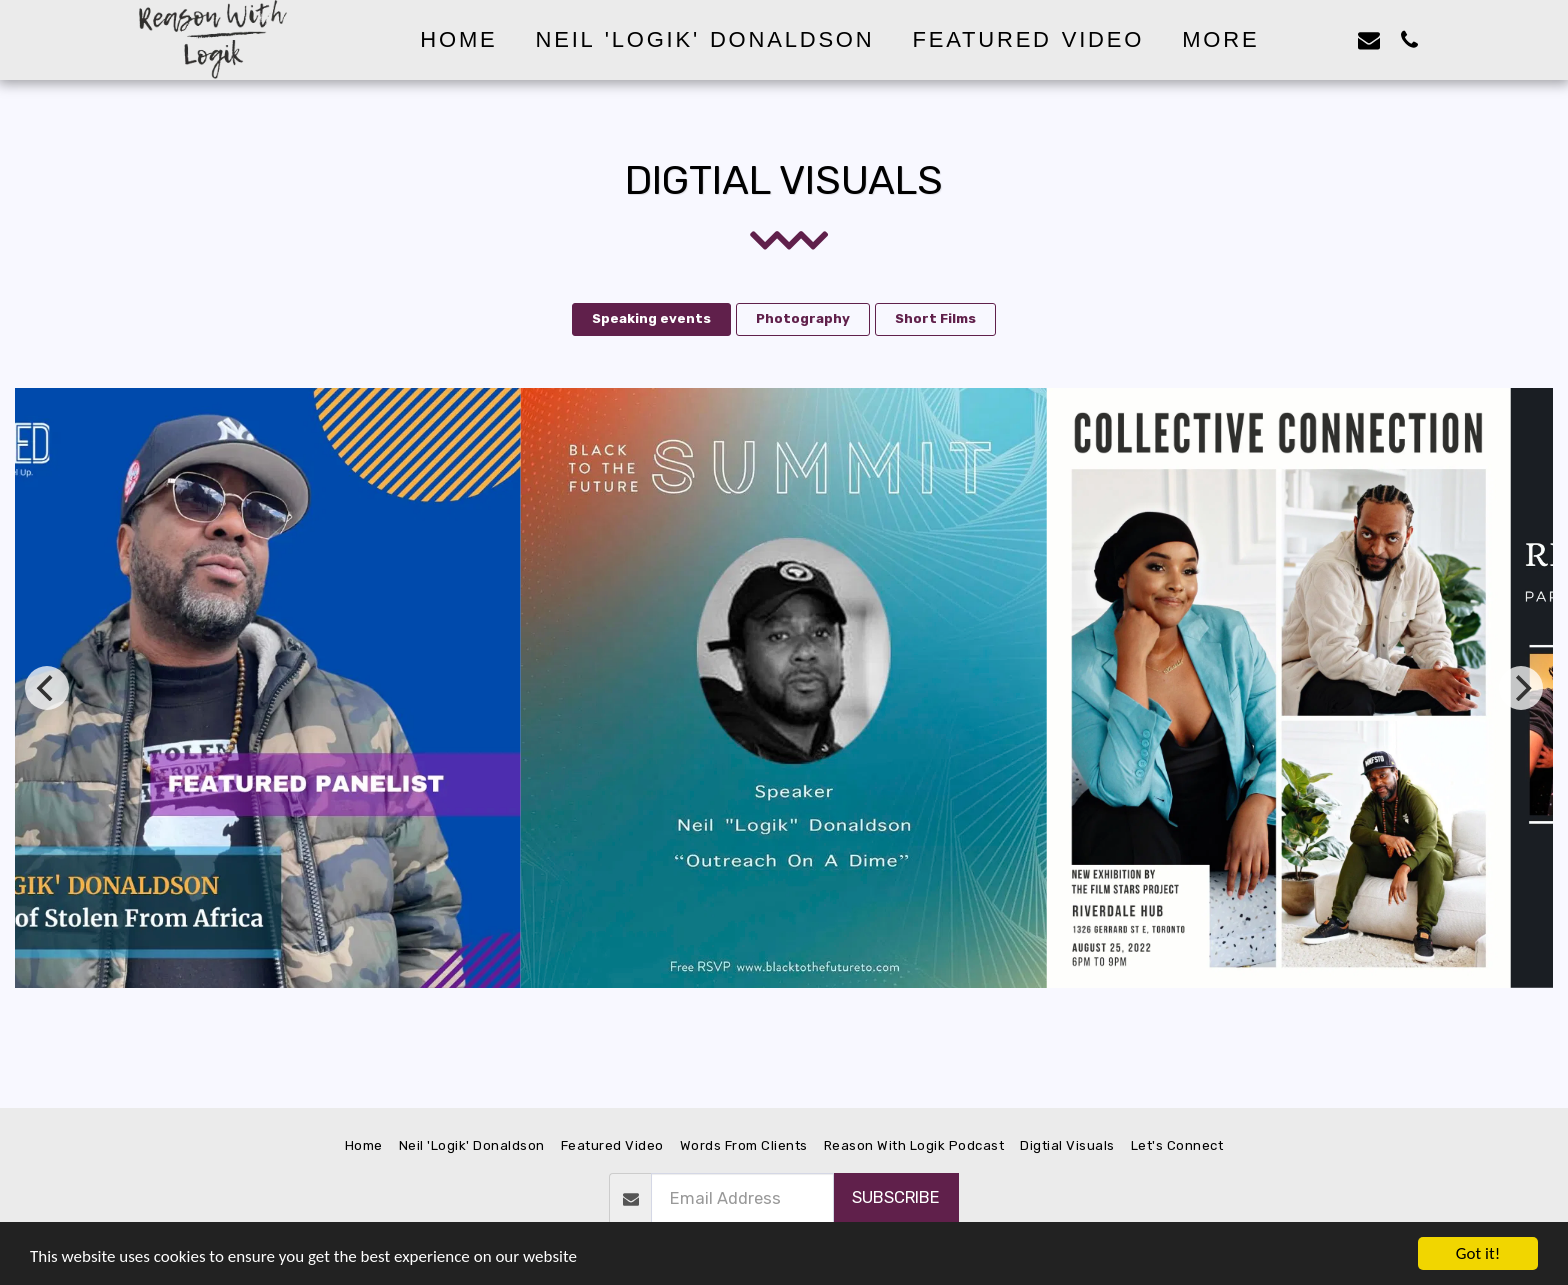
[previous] (47, 688)
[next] (1521, 688)
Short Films (935, 318)
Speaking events (651, 318)
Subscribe (896, 1197)
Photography (803, 318)
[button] (1329, 39)
